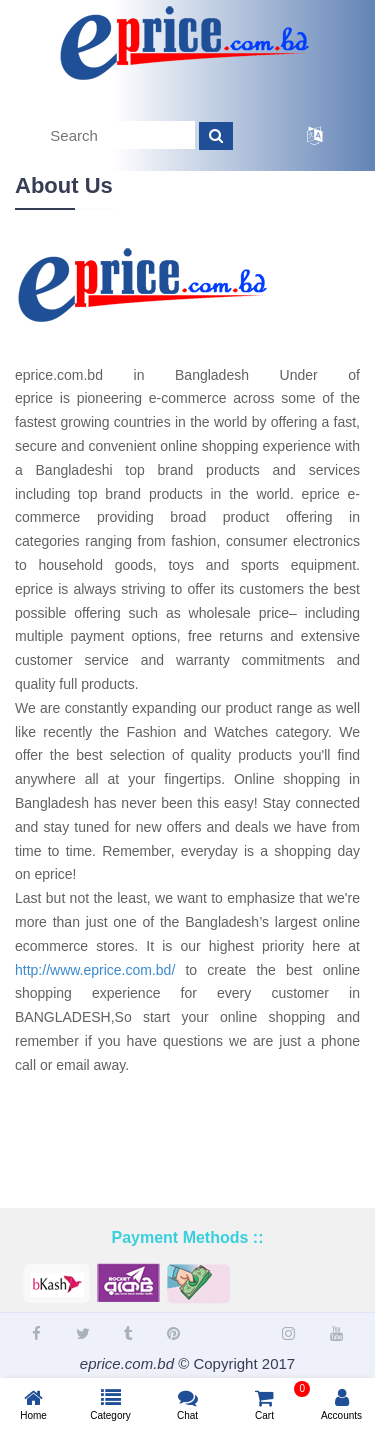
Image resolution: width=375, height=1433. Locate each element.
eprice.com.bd (127, 1363)
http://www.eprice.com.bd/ (95, 970)
